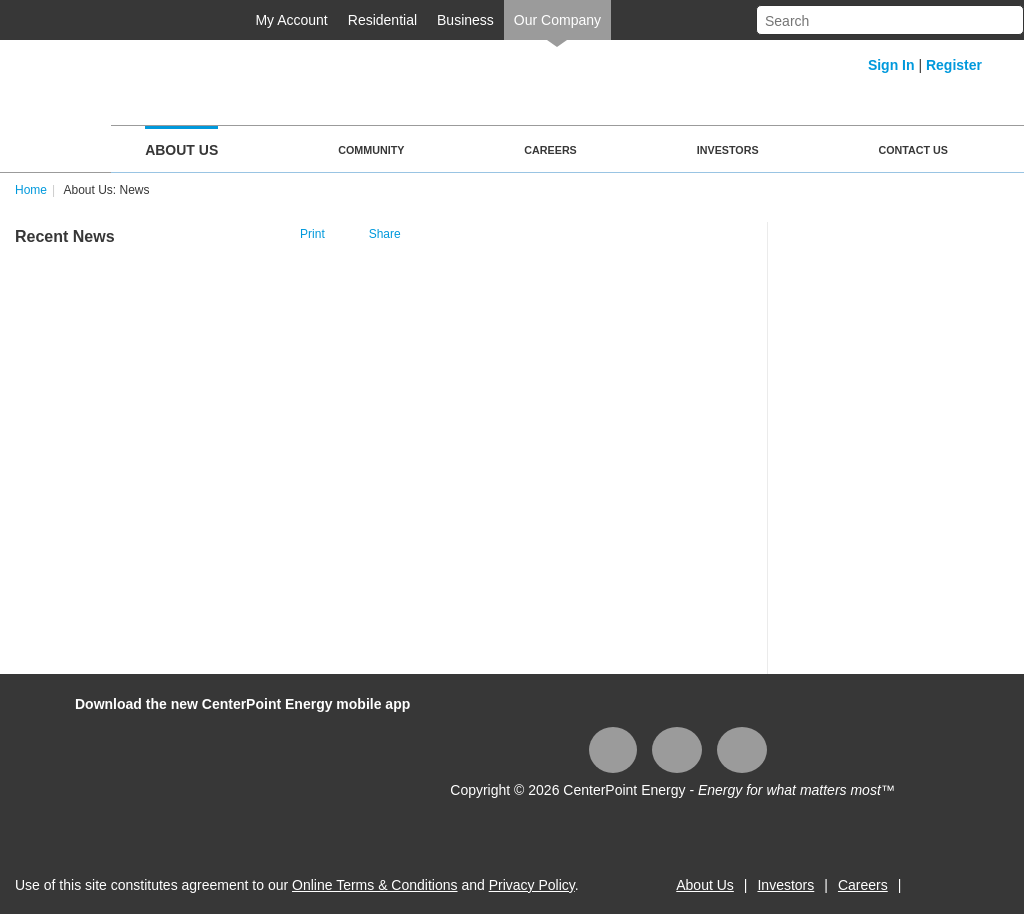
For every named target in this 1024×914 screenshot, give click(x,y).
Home (31, 190)
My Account (291, 20)
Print (312, 234)
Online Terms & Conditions (374, 885)
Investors (728, 150)
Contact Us (913, 150)
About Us (181, 150)
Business (465, 20)
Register (954, 65)
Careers (550, 150)
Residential (382, 20)
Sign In (891, 65)
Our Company (557, 20)
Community (371, 150)
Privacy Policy (532, 885)
